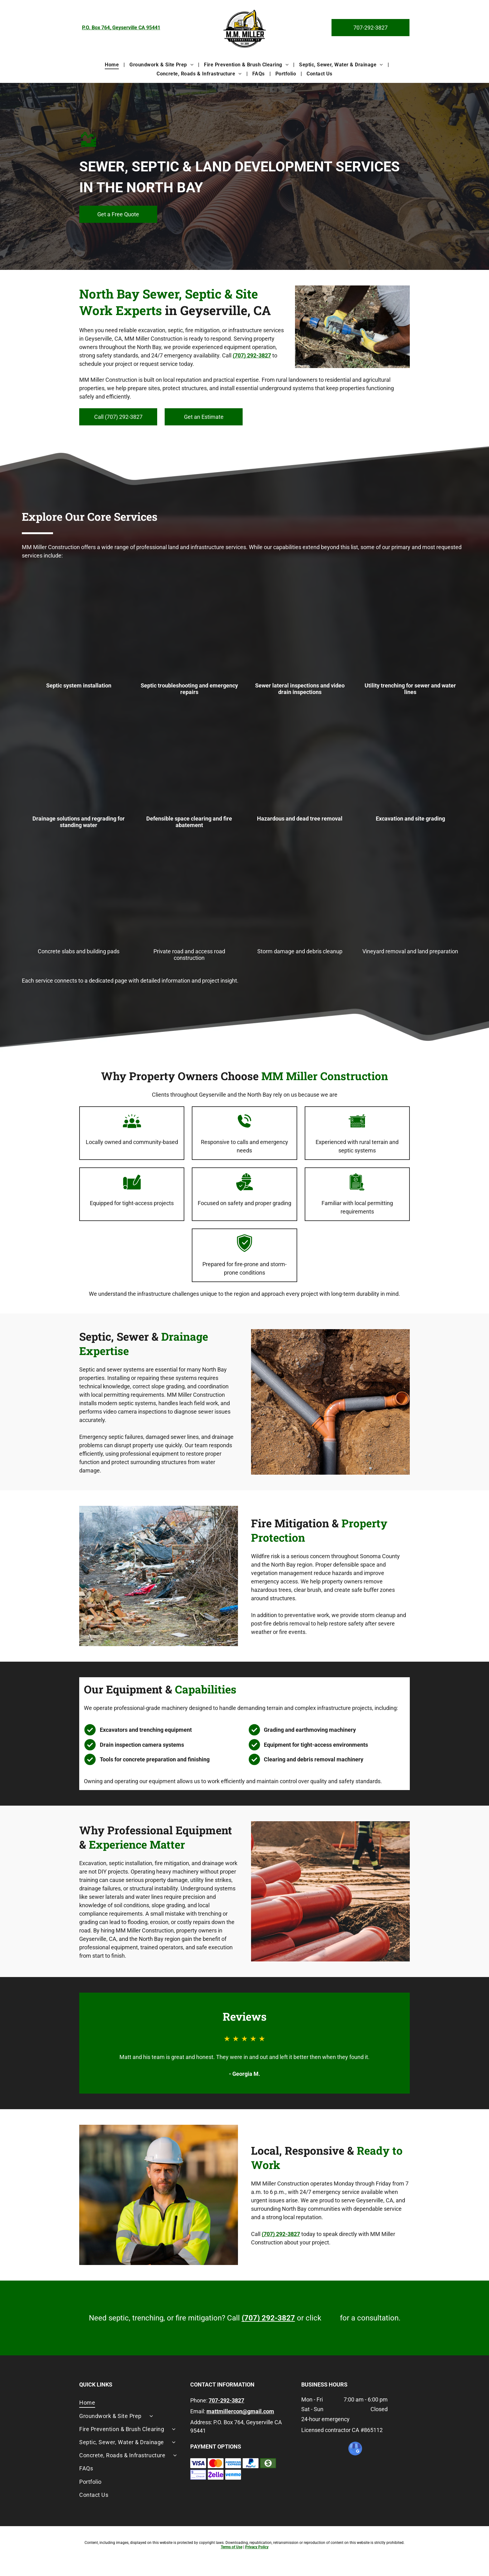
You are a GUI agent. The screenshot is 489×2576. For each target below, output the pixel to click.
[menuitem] (112, 64)
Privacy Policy (257, 2547)
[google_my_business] (355, 2449)
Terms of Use (231, 2547)
